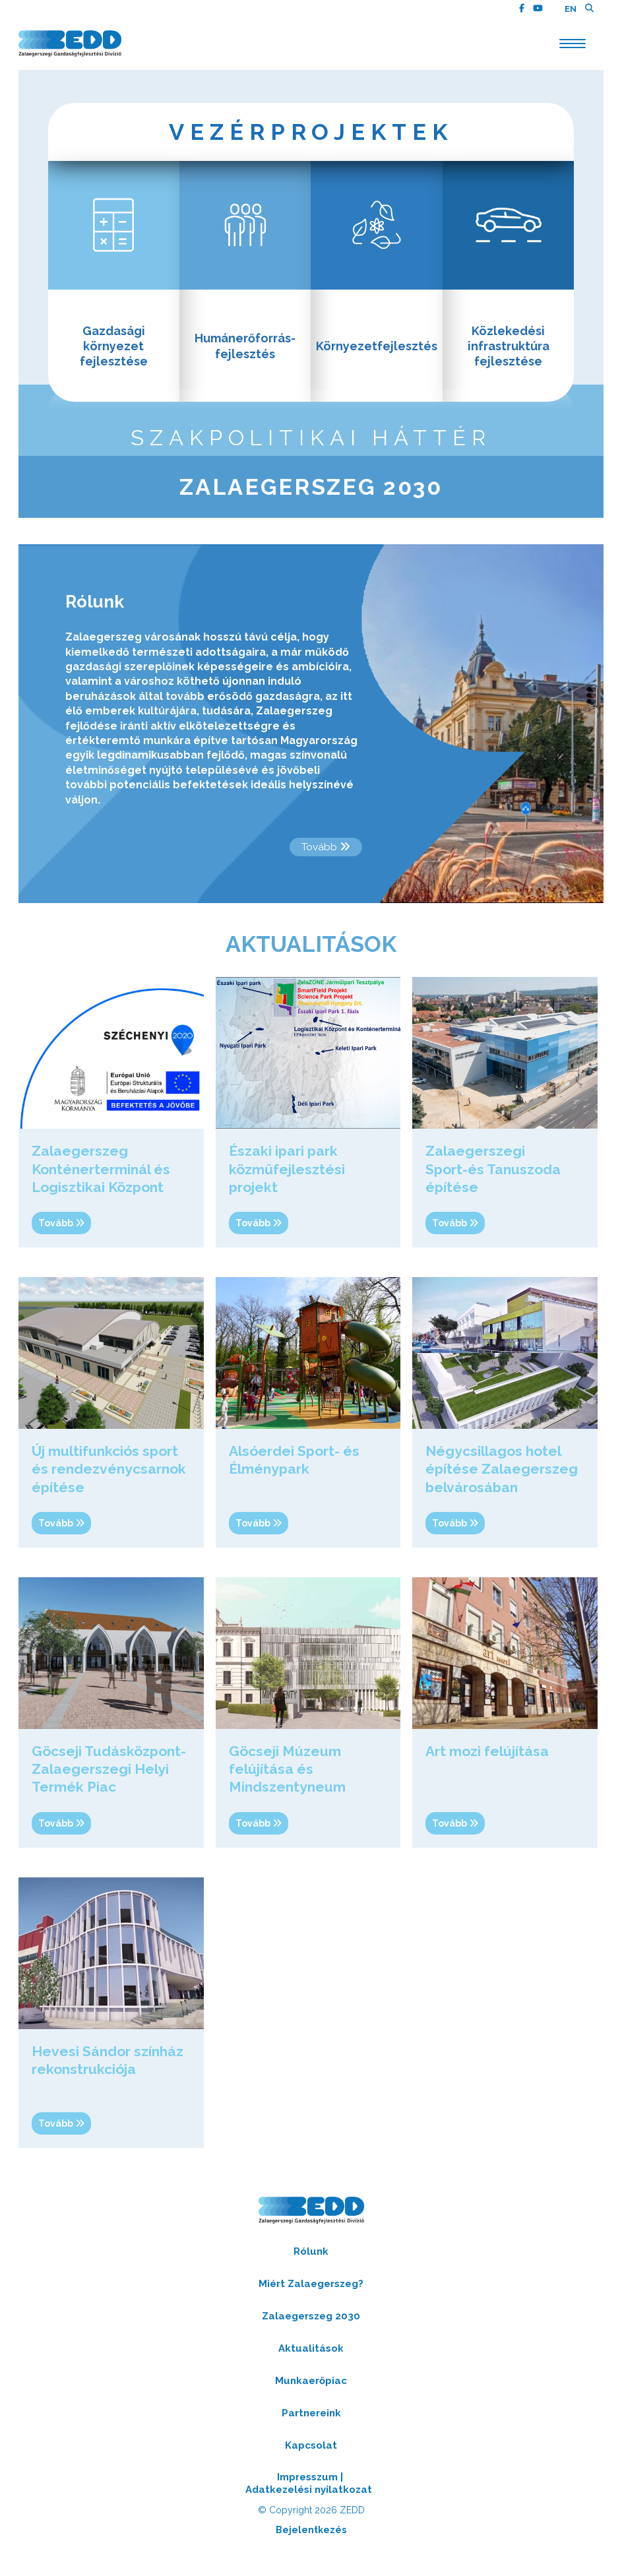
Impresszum (307, 2489)
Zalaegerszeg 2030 (311, 498)
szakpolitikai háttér (311, 447)
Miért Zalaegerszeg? (311, 2296)
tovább (324, 858)
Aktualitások (311, 2360)
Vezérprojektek (311, 132)
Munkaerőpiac (311, 2393)
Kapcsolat (311, 2457)
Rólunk (311, 2263)
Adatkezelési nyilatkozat (308, 2501)
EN (570, 9)
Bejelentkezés (311, 2541)
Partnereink (311, 2425)
